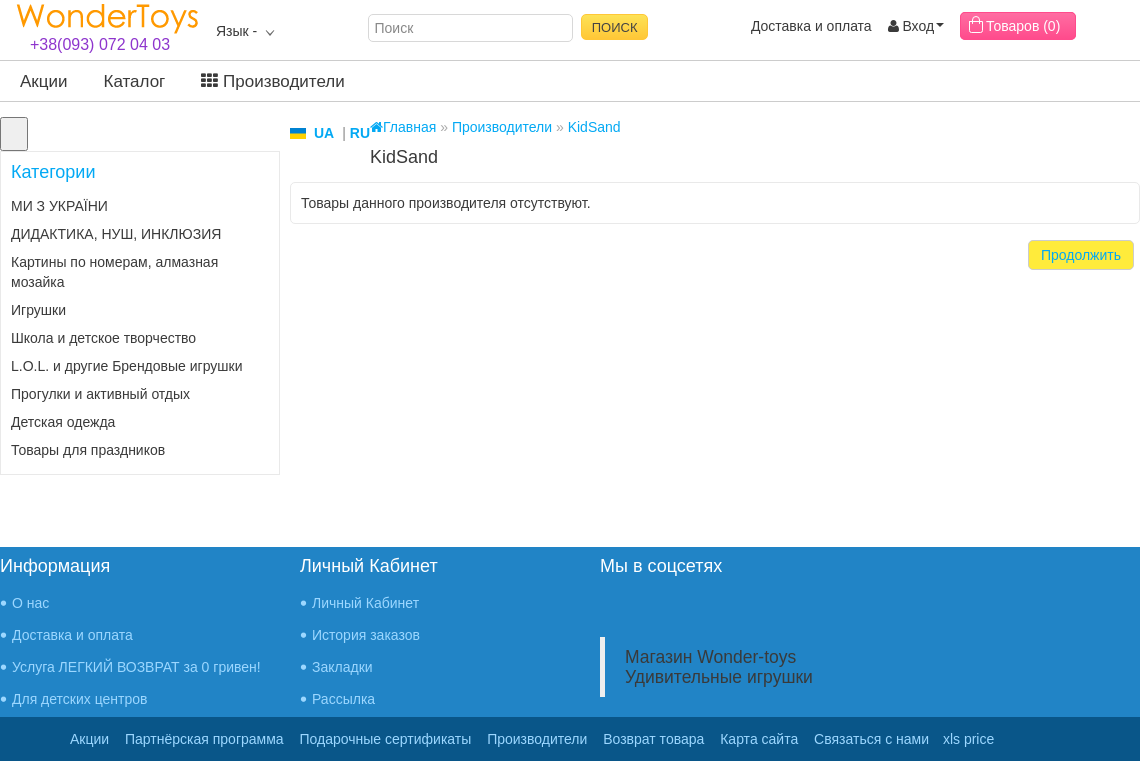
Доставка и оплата (811, 26)
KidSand (594, 127)
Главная (403, 127)
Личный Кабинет (365, 603)
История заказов (366, 635)
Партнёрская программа (204, 739)
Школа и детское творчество (103, 338)
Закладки (342, 667)
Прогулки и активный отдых (100, 394)
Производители (272, 81)
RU (360, 133)
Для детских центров (80, 699)
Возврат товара (653, 739)
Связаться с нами (871, 739)
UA (324, 133)
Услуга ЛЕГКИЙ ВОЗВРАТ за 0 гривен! (136, 667)
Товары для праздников (88, 450)
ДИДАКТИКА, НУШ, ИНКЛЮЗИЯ (116, 234)
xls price (968, 739)
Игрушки (38, 310)
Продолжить (1081, 255)
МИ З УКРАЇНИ (59, 206)
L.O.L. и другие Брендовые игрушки (127, 366)
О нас (30, 603)
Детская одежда (63, 422)
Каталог (135, 81)
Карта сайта (759, 739)
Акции (44, 81)
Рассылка (343, 699)
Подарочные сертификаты (386, 739)
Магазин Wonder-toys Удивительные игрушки (719, 667)
